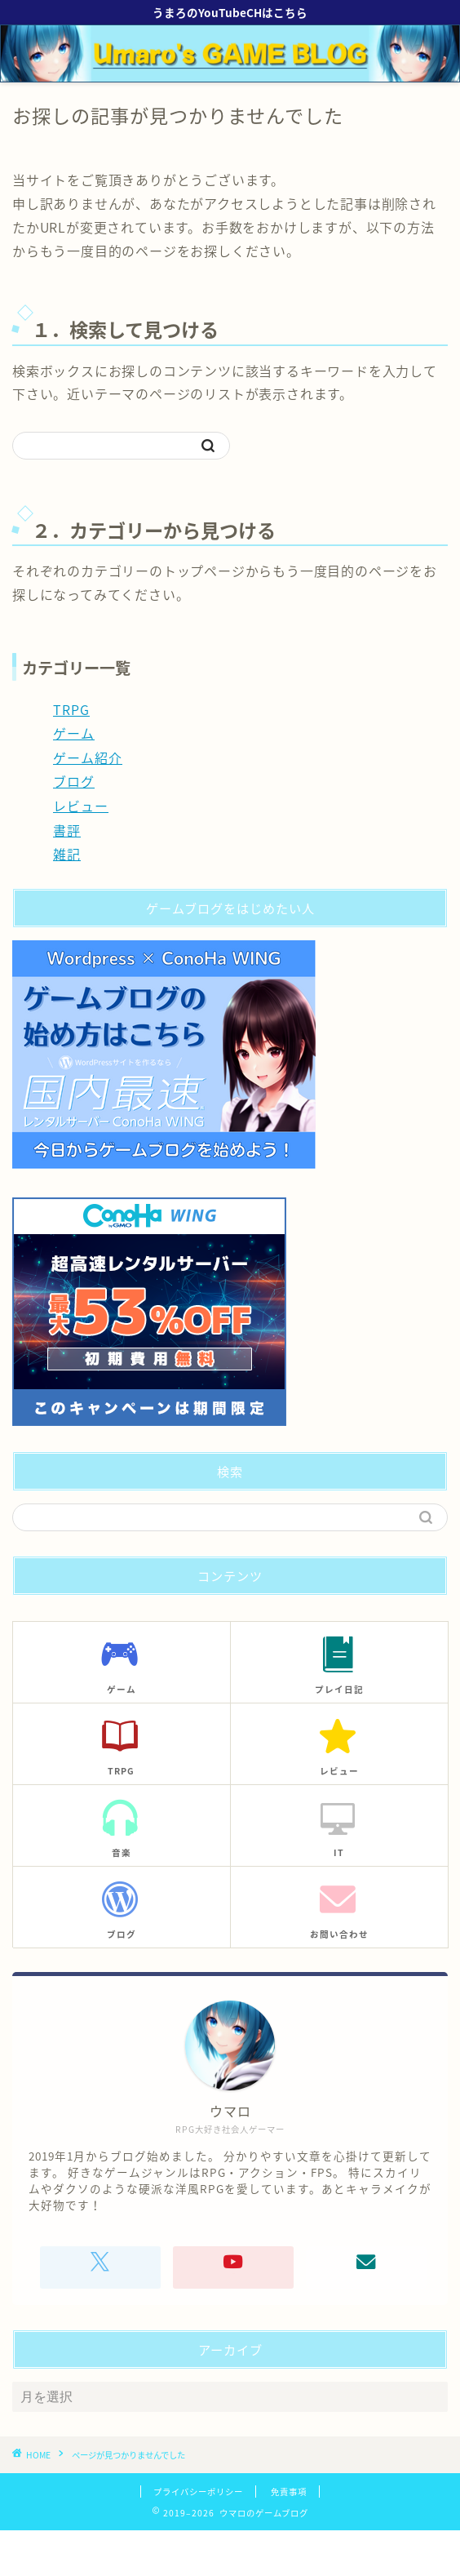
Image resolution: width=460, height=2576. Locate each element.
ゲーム (74, 733)
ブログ (74, 781)
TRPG (71, 709)
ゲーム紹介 (87, 757)
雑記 (67, 854)
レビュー (80, 805)
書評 (67, 830)
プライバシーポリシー (198, 2491)
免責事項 (289, 2491)
